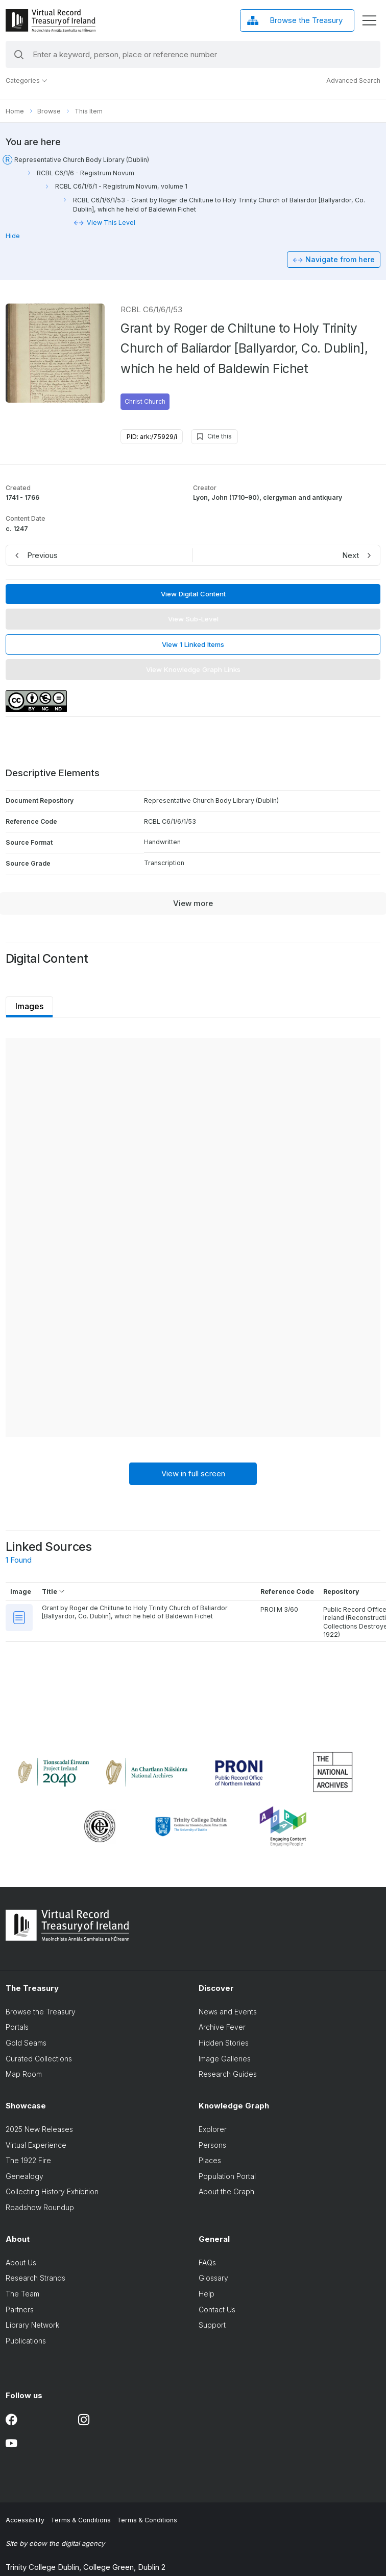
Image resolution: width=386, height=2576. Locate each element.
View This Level (111, 222)
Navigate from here (340, 259)
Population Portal (227, 2176)
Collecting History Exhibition (52, 2192)
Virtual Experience (36, 2145)
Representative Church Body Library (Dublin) (81, 160)
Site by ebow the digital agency (55, 2543)
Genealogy (24, 2176)
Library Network (32, 2325)
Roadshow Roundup (40, 2207)
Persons (212, 2145)
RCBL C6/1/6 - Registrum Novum (85, 173)
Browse (49, 111)
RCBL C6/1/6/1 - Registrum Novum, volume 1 (121, 186)
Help (206, 2294)
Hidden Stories (224, 2043)
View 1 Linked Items (193, 644)
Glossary (213, 2279)
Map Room (24, 2074)
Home (15, 111)
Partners (20, 2310)
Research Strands (35, 2279)
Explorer (213, 2129)
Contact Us (217, 2310)
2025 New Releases (39, 2129)
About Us (21, 2263)
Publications (26, 2341)
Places (210, 2160)
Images (29, 1006)
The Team (22, 2294)
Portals (17, 2027)
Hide (13, 236)
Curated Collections (39, 2059)
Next (350, 555)
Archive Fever (222, 2027)
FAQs (207, 2263)
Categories (26, 80)
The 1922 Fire (28, 2160)
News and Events (228, 2012)
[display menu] (369, 20)
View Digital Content (193, 594)
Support (212, 2325)
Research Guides (228, 2074)
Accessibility (25, 2520)
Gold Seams (26, 2043)
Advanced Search (353, 80)
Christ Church (145, 401)
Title (53, 1591)
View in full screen (193, 1473)
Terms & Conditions (81, 2520)
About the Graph (226, 2192)
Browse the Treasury (41, 2012)
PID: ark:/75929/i (152, 436)
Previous (42, 555)
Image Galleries (225, 2059)
